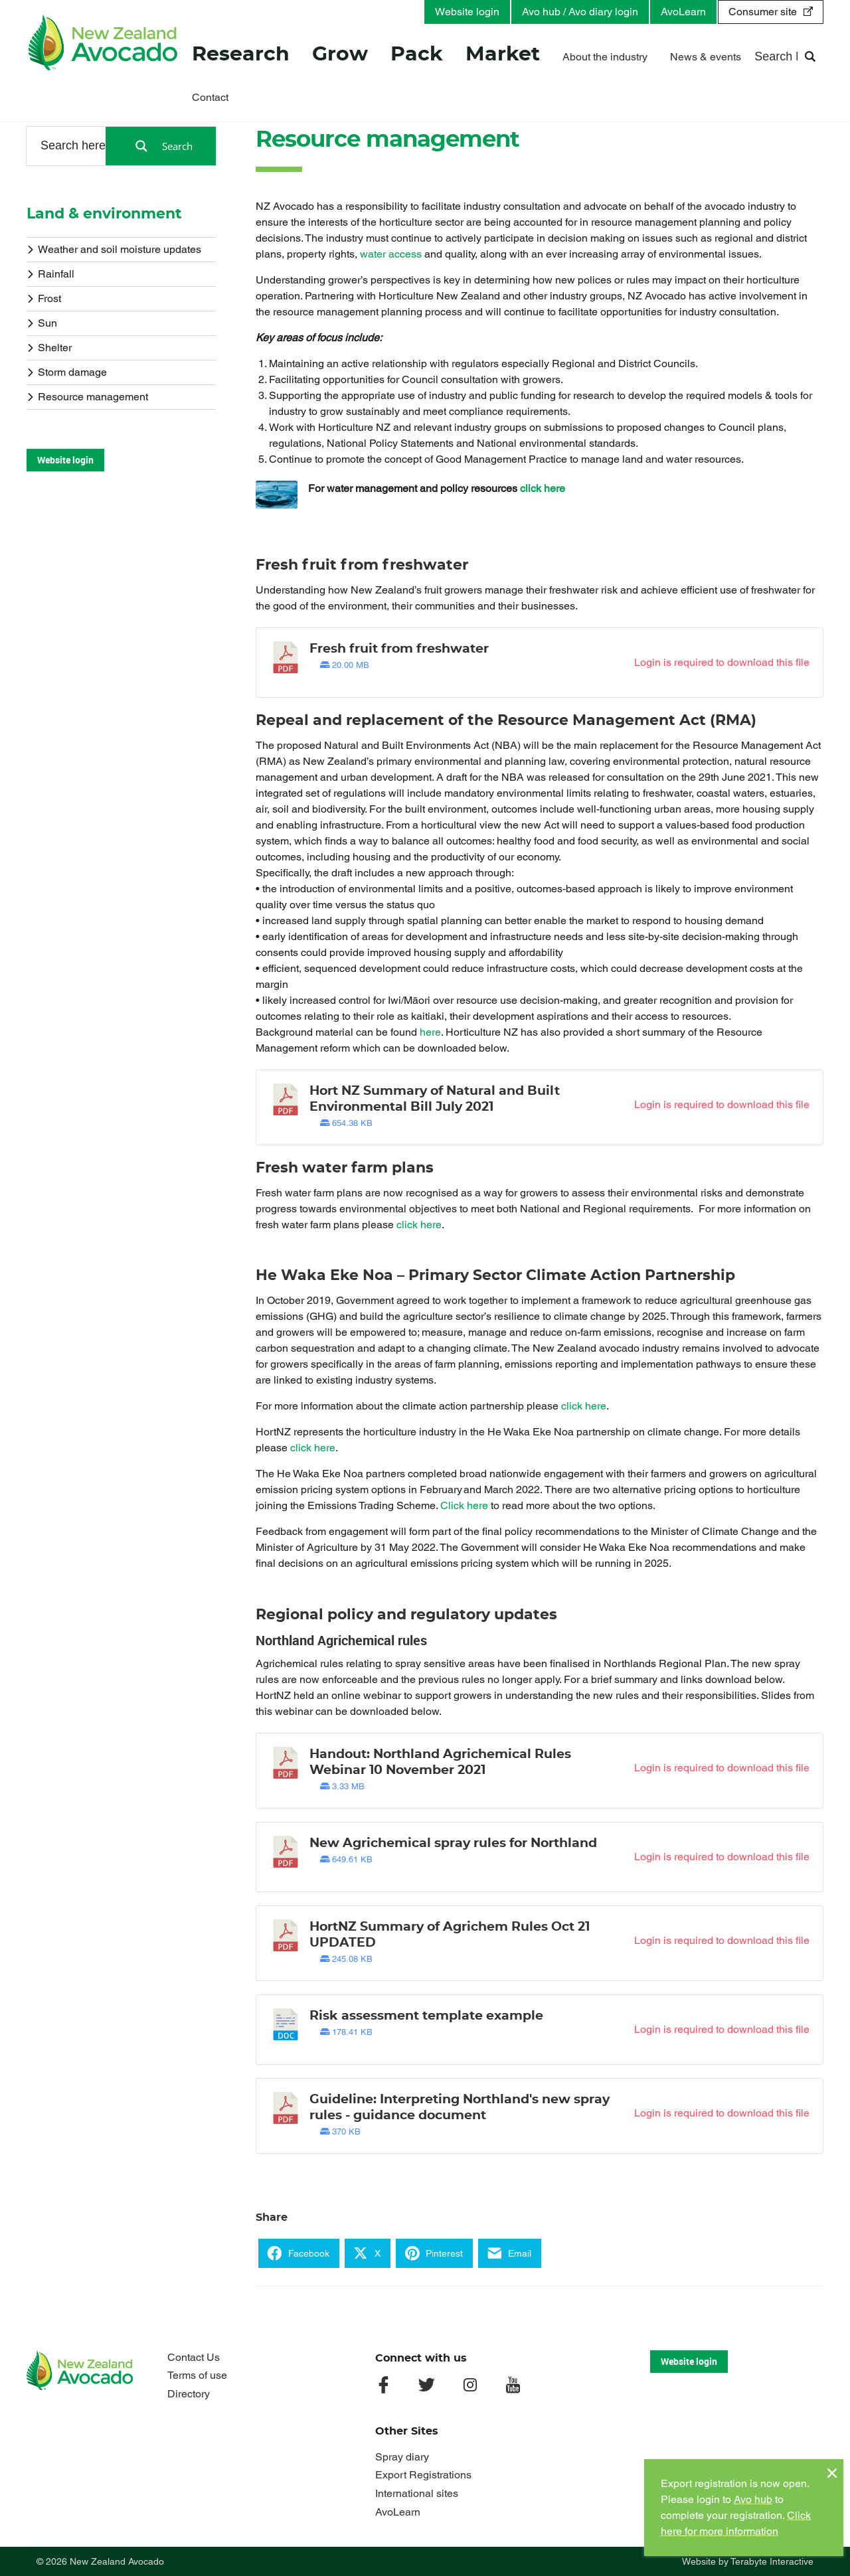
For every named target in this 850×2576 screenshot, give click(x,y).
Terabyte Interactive (771, 2561)
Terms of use (197, 2375)
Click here (464, 1505)
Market (503, 56)
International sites (416, 2493)
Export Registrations (423, 2474)
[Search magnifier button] (161, 146)
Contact (210, 98)
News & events (705, 58)
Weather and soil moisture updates (114, 248)
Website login (467, 11)
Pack (416, 56)
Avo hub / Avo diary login (580, 11)
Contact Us (193, 2357)
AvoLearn (683, 11)
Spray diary (402, 2457)
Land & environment (104, 213)
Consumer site (762, 11)
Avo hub (753, 2499)
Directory (188, 2393)
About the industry (604, 58)
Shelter (49, 347)
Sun (42, 322)
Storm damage (67, 371)
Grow (340, 56)
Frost (44, 297)
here (430, 1032)
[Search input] (74, 145)
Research (241, 56)
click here (542, 488)
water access (391, 254)
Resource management (87, 396)
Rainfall (50, 273)
